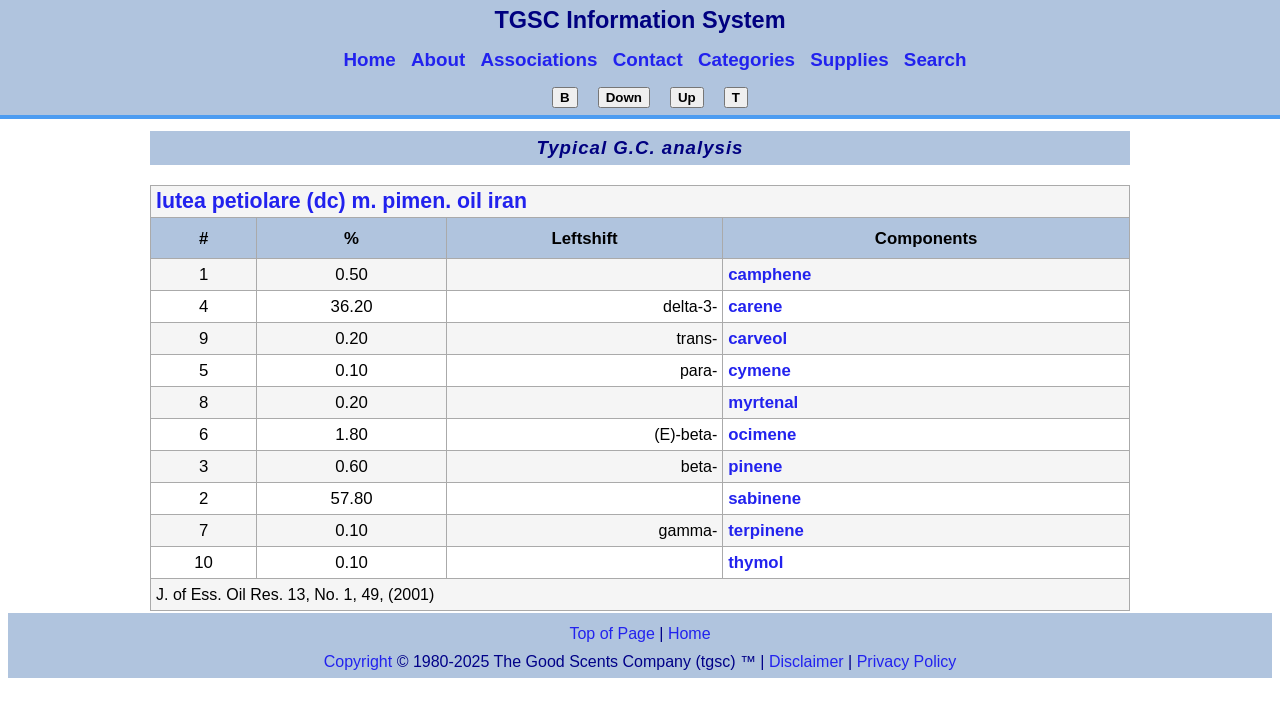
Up (687, 97)
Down (624, 97)
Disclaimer (806, 661)
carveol (757, 338)
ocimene (762, 434)
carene (755, 306)
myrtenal (763, 402)
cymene (759, 370)
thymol (755, 562)
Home (689, 633)
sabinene (764, 498)
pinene (755, 466)
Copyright (358, 661)
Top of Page (611, 633)
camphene (769, 274)
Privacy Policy (904, 661)
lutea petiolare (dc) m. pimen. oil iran (341, 201)
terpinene (766, 530)
